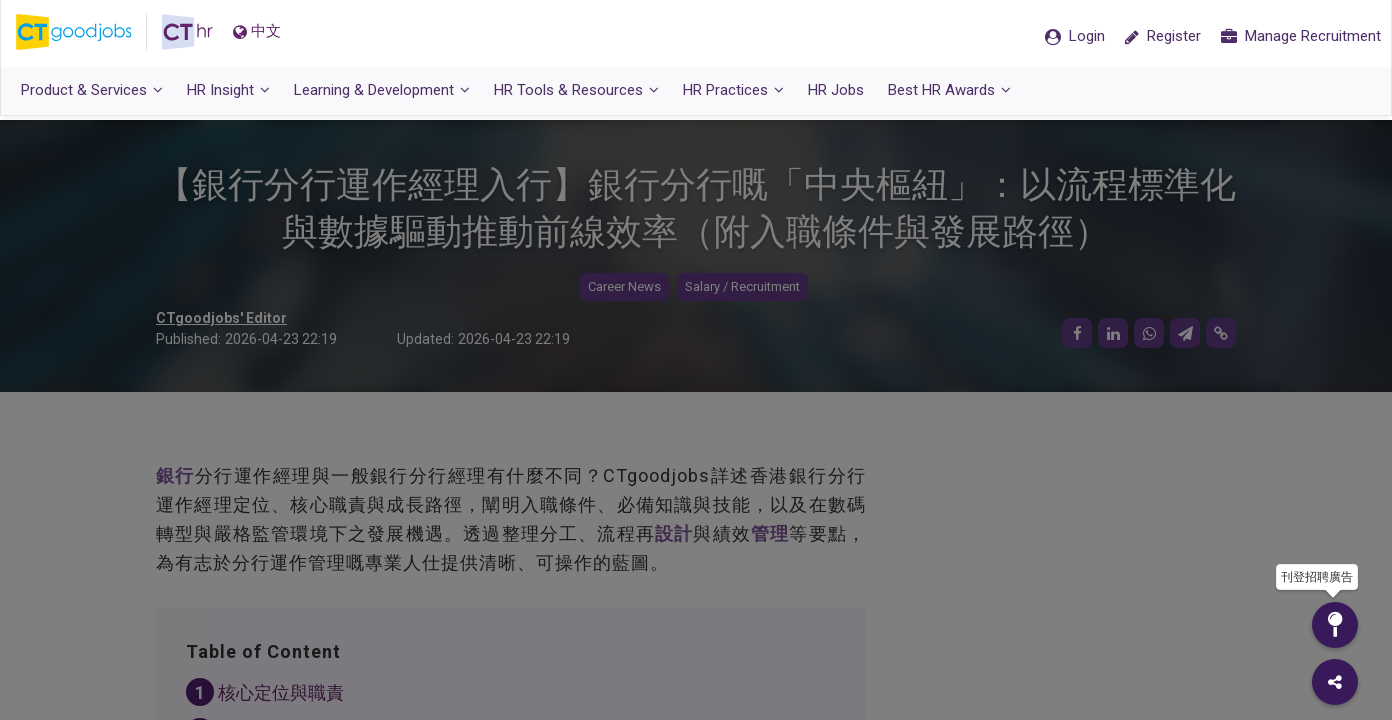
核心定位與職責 (281, 693)
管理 (770, 533)
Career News (624, 287)
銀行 (175, 476)
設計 (674, 533)
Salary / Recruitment (742, 287)
